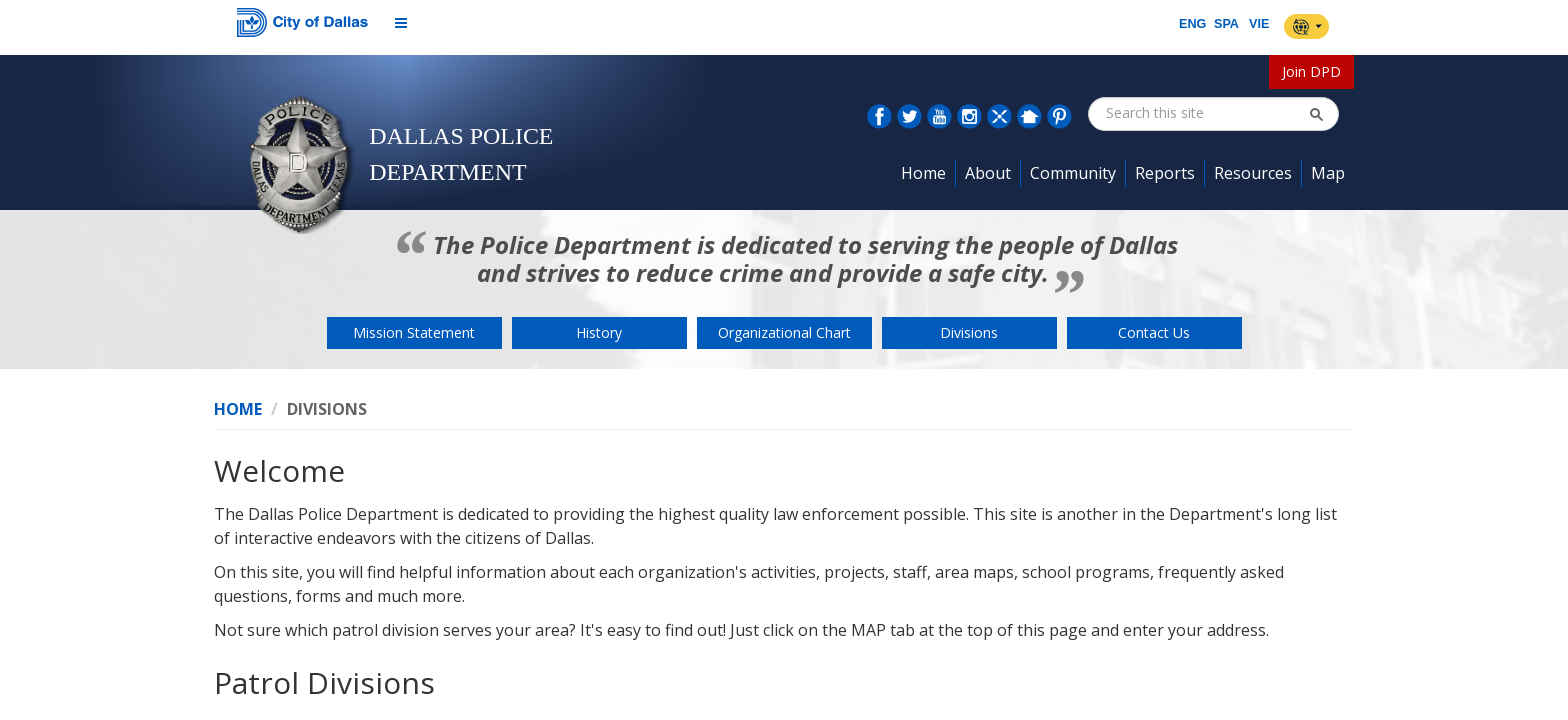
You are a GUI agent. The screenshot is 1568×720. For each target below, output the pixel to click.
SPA (1226, 24)
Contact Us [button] (1154, 332)
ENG (1192, 24)
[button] (1316, 114)
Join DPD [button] (1311, 71)
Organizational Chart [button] (784, 332)
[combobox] (1206, 113)
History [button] (599, 332)
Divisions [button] (969, 332)
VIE (1259, 24)
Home (238, 409)
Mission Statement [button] (414, 332)
